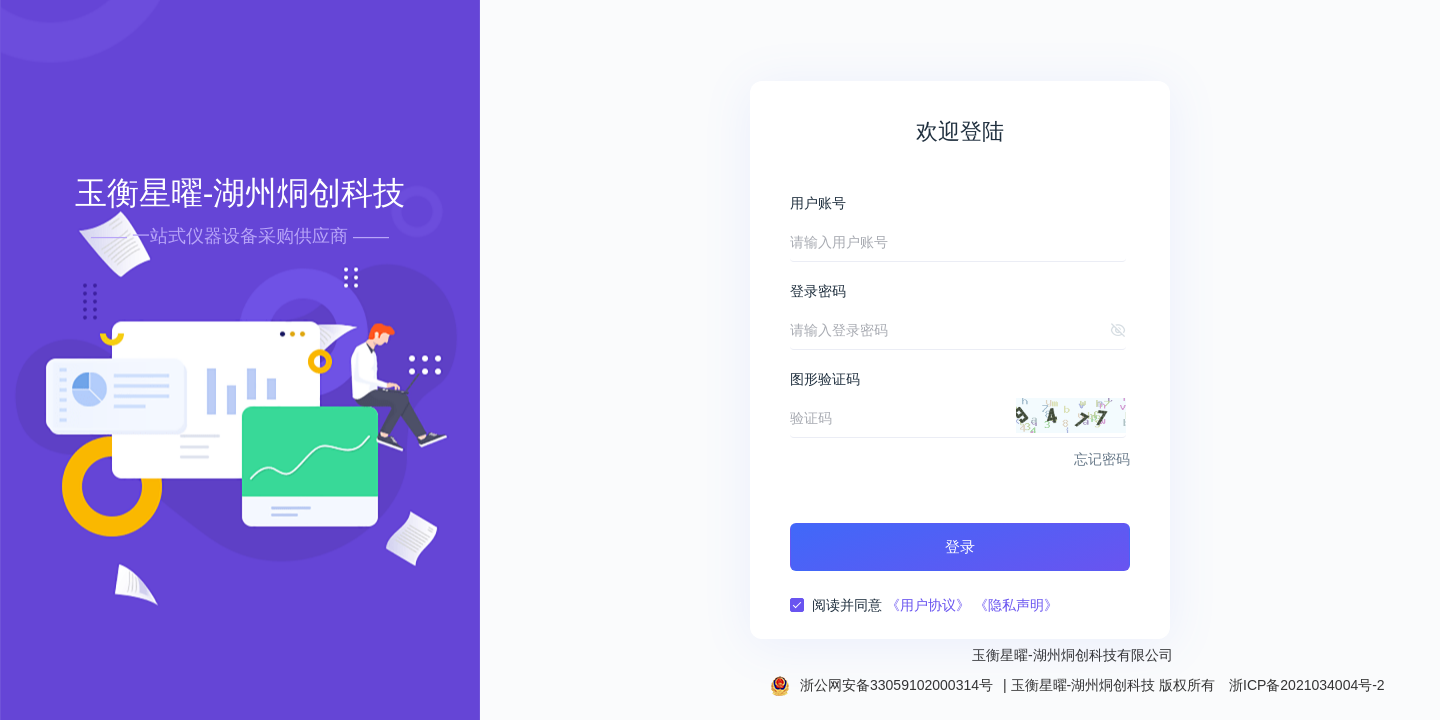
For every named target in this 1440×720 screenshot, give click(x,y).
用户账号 (818, 203)
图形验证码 (825, 379)
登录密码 (818, 291)
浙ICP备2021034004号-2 (1307, 685)
